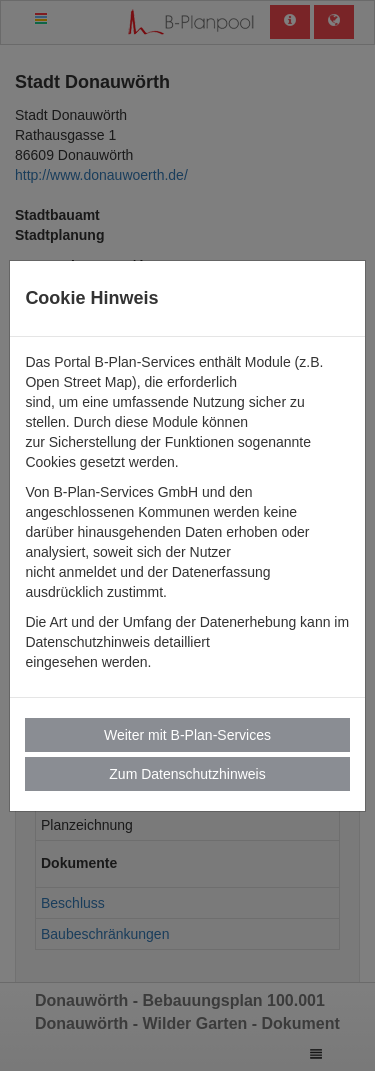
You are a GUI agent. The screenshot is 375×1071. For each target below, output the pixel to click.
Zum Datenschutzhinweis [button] (187, 774)
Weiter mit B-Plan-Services (187, 735)
